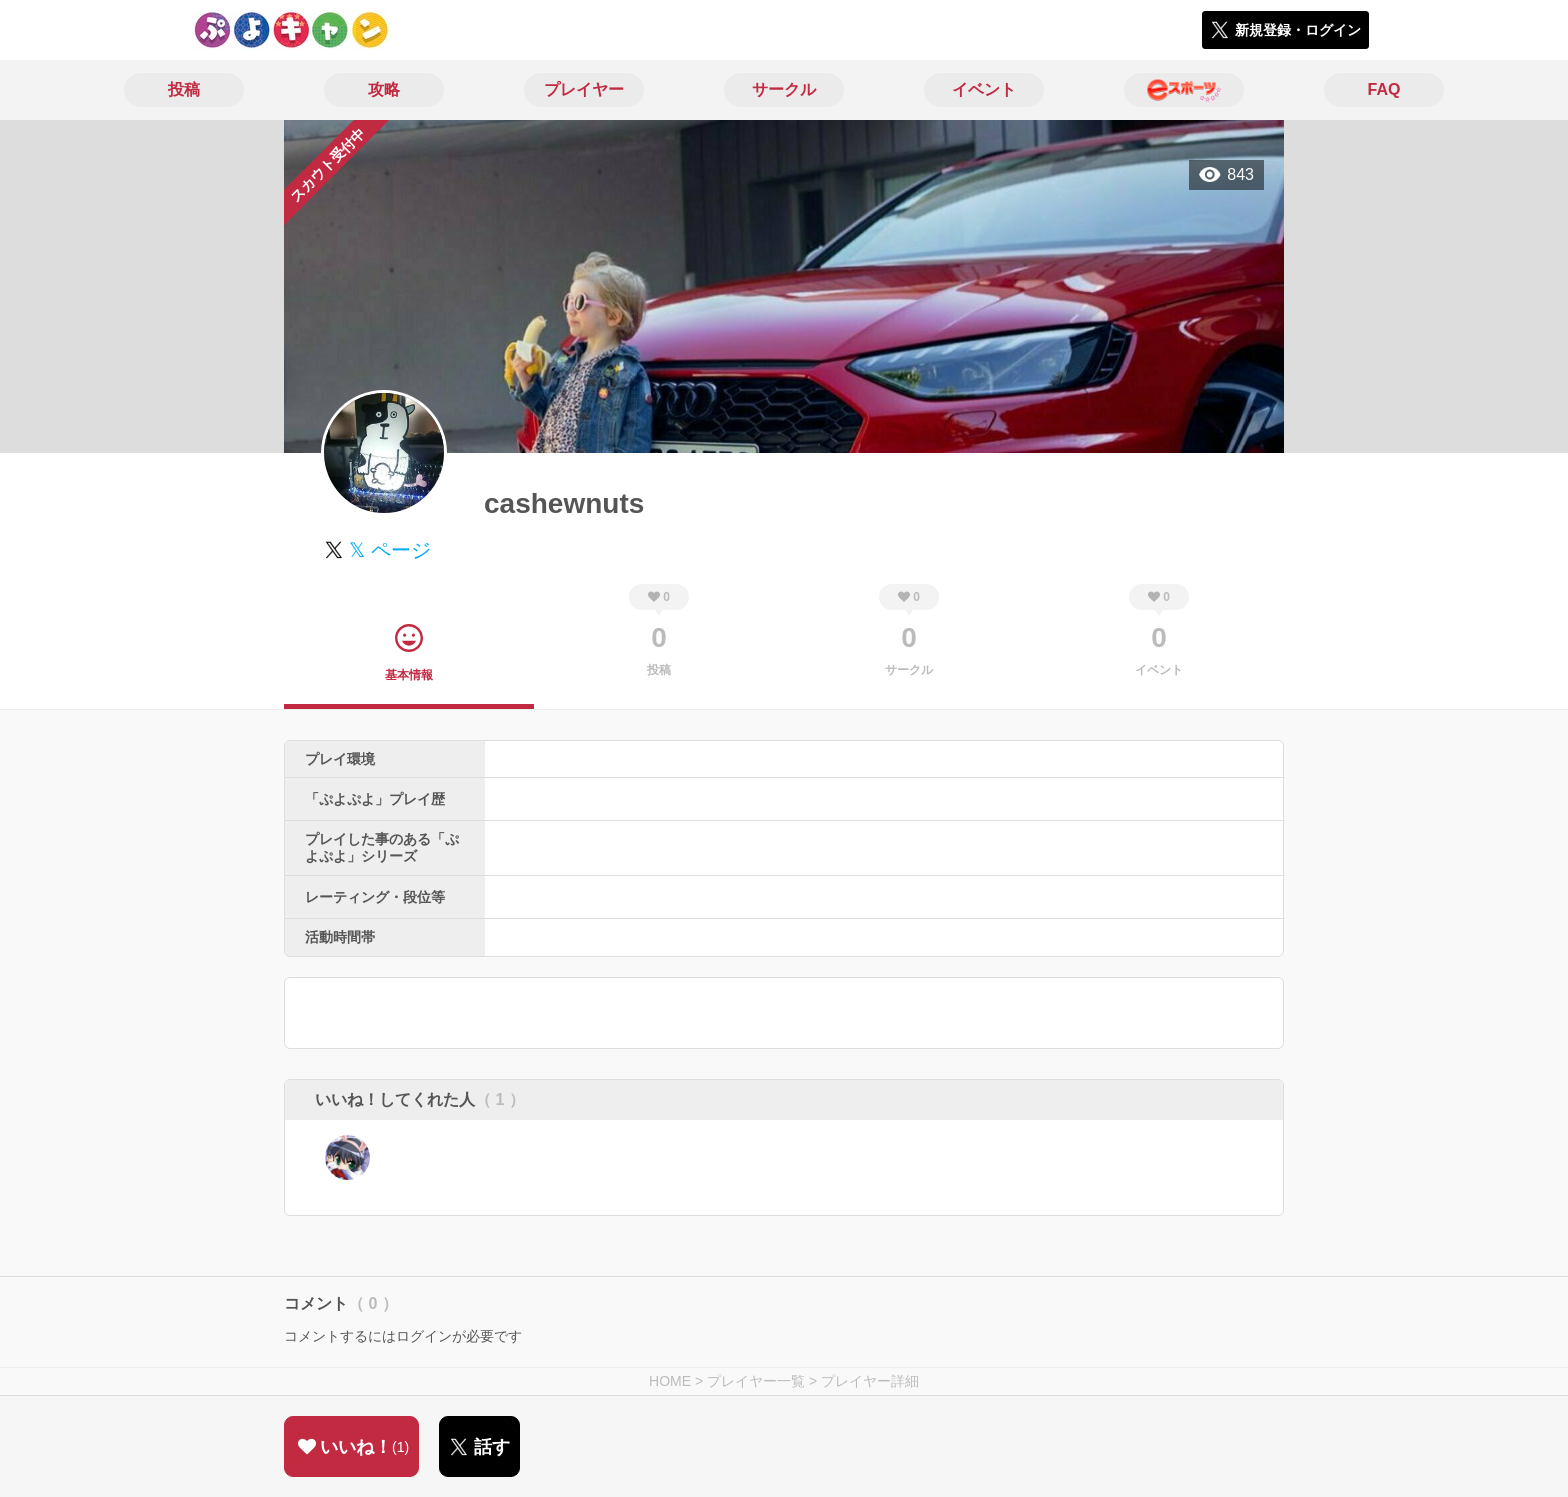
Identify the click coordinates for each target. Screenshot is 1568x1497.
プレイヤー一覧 (756, 1381)
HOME (670, 1381)
